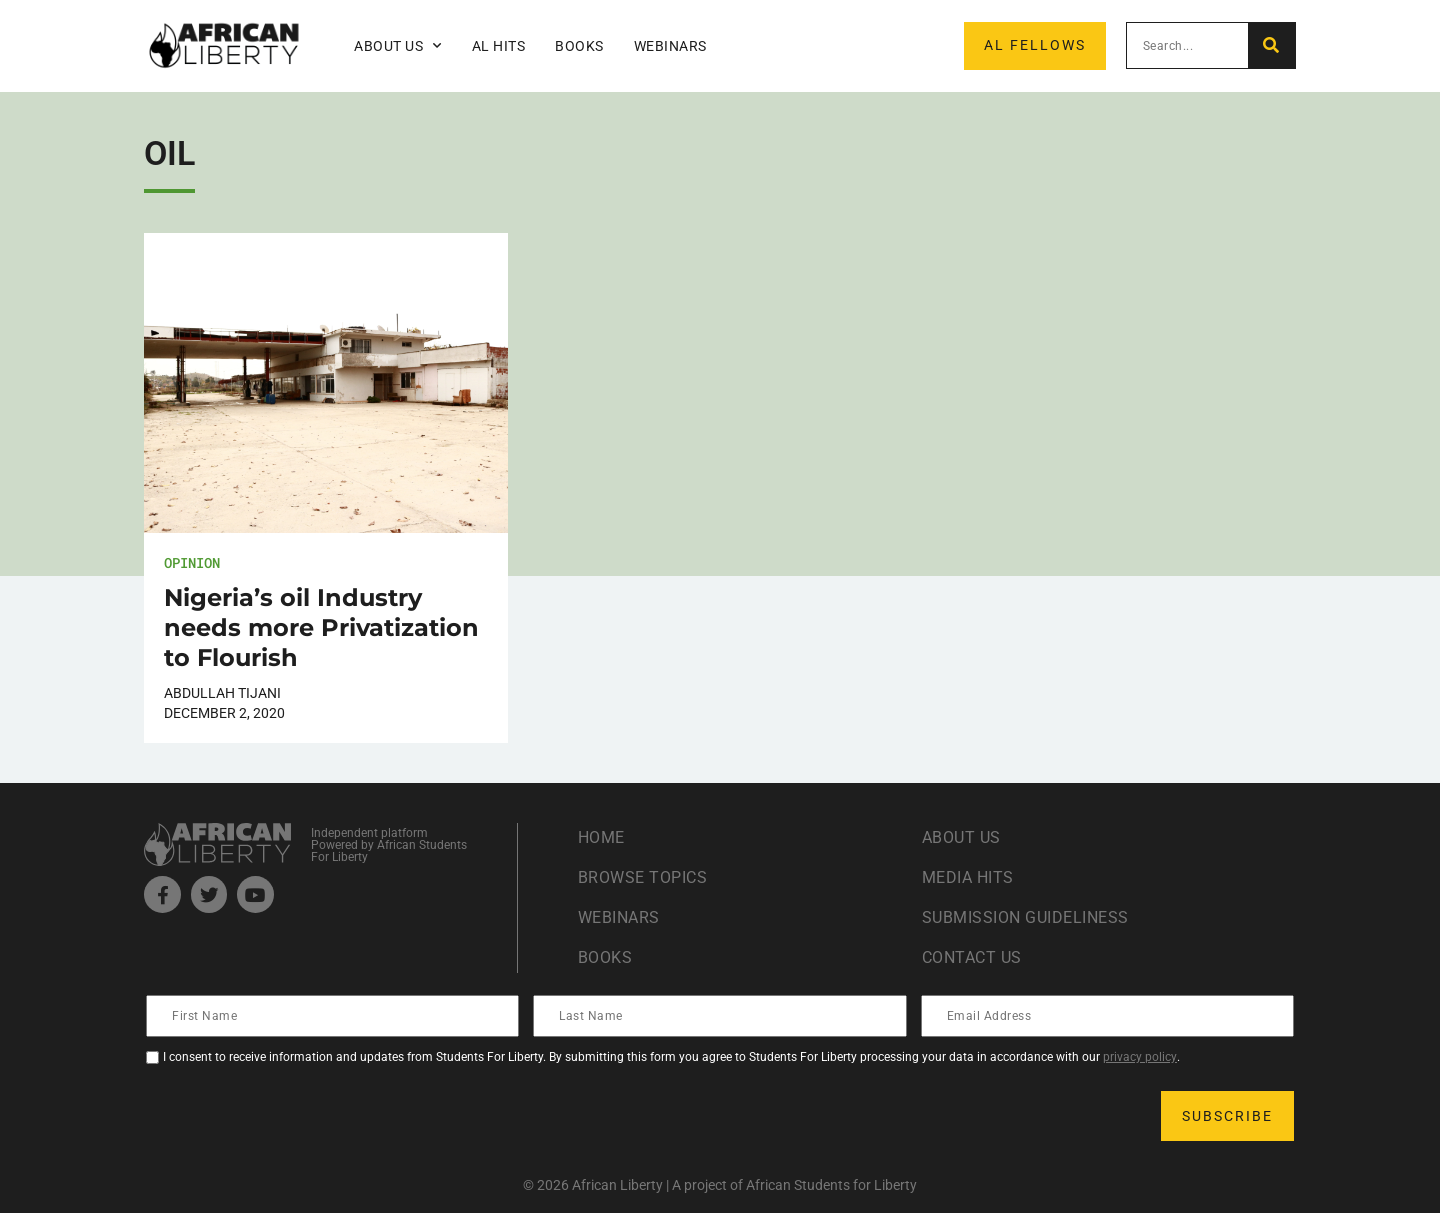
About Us (398, 46)
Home (601, 837)
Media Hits (968, 877)
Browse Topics (643, 877)
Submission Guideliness (1025, 917)
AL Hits (499, 46)
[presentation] (300, 1116)
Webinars (670, 46)
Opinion (192, 562)
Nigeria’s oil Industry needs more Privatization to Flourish (321, 627)
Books (579, 46)
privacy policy (1140, 1057)
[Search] (1271, 45)
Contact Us (972, 957)
